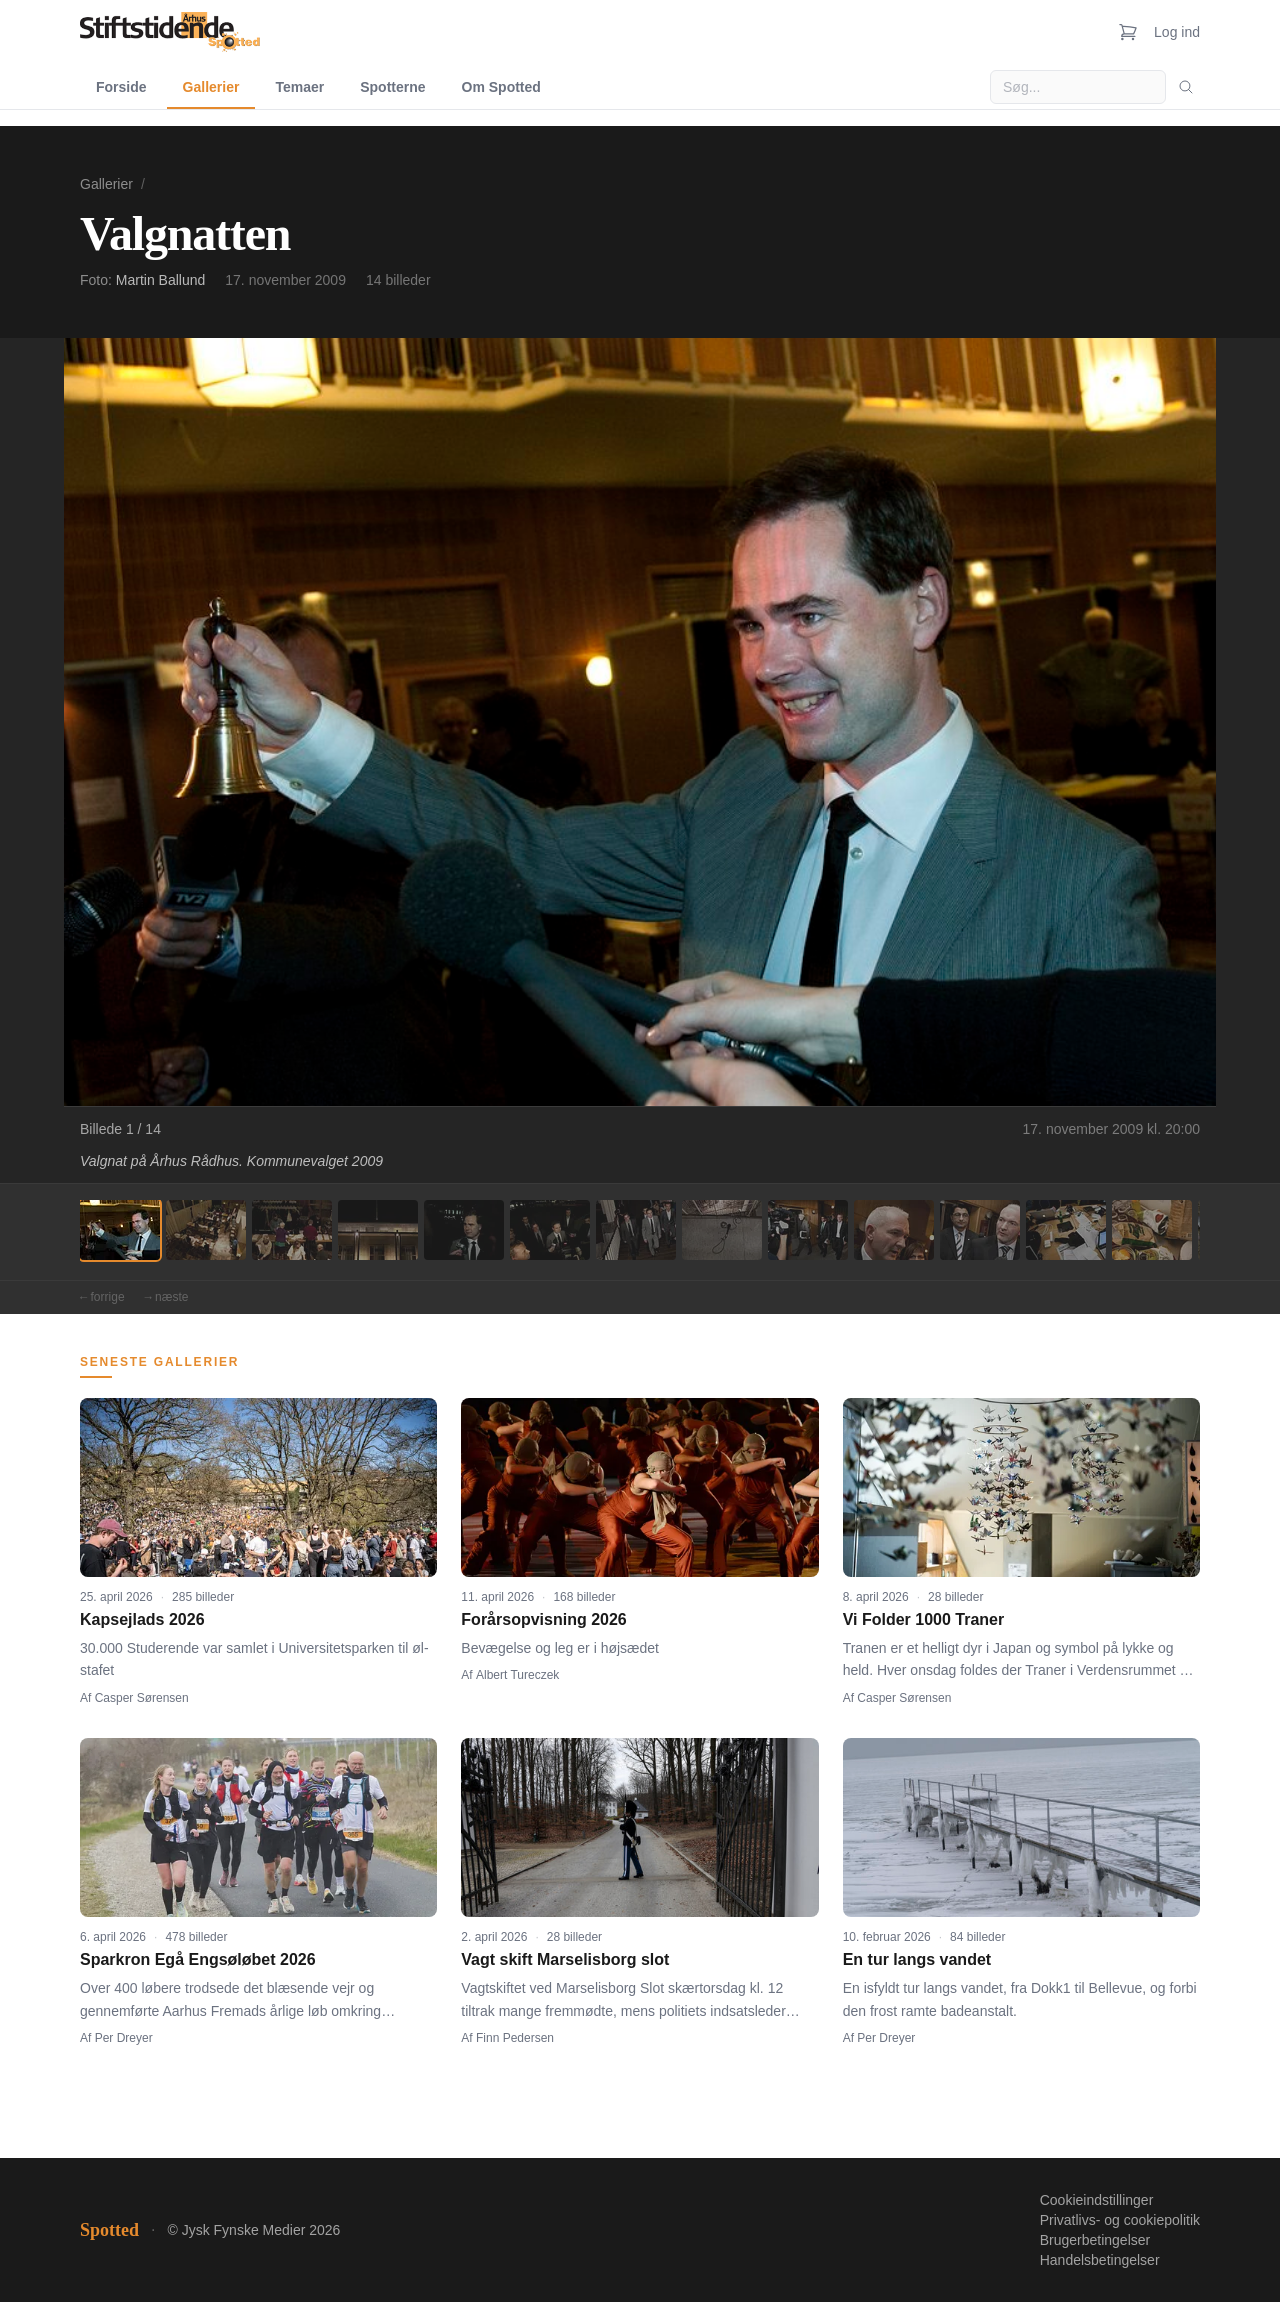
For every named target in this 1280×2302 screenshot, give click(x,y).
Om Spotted (501, 87)
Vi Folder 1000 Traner (924, 1619)
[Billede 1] (120, 1230)
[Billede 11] (980, 1230)
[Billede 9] (808, 1230)
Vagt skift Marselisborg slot (565, 1959)
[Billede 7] (636, 1230)
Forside (121, 87)
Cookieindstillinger (1097, 2200)
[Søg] (1186, 87)
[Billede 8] (722, 1230)
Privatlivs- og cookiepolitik (1120, 2220)
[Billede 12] (1066, 1230)
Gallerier (211, 87)
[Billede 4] (378, 1230)
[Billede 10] (894, 1230)
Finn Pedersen (515, 2038)
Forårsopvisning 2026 (543, 1619)
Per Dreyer (124, 2038)
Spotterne (392, 87)
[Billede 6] (550, 1230)
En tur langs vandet (917, 1959)
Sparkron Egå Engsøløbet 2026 (198, 1959)
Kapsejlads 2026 (142, 1619)
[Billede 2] (206, 1230)
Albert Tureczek (517, 1675)
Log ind (1177, 32)
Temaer (299, 87)
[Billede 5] (464, 1230)
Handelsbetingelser (1100, 2260)
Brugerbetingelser (1095, 2240)
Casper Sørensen (142, 1698)
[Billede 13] (1152, 1230)
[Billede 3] (292, 1230)
